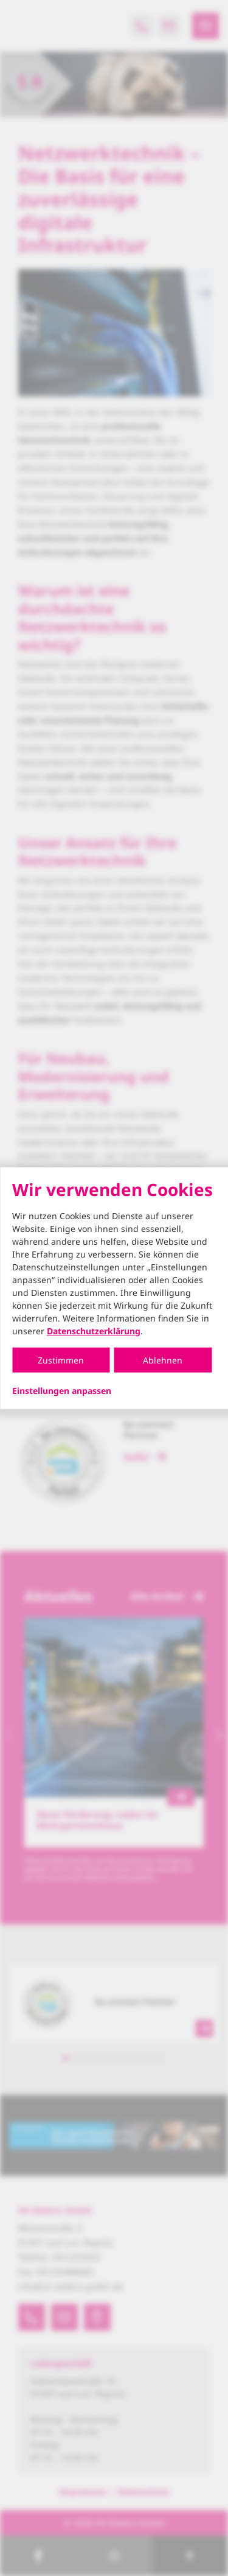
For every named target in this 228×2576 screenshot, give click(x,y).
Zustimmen (61, 1359)
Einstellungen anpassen (61, 1390)
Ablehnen (162, 1359)
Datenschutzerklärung (93, 1330)
